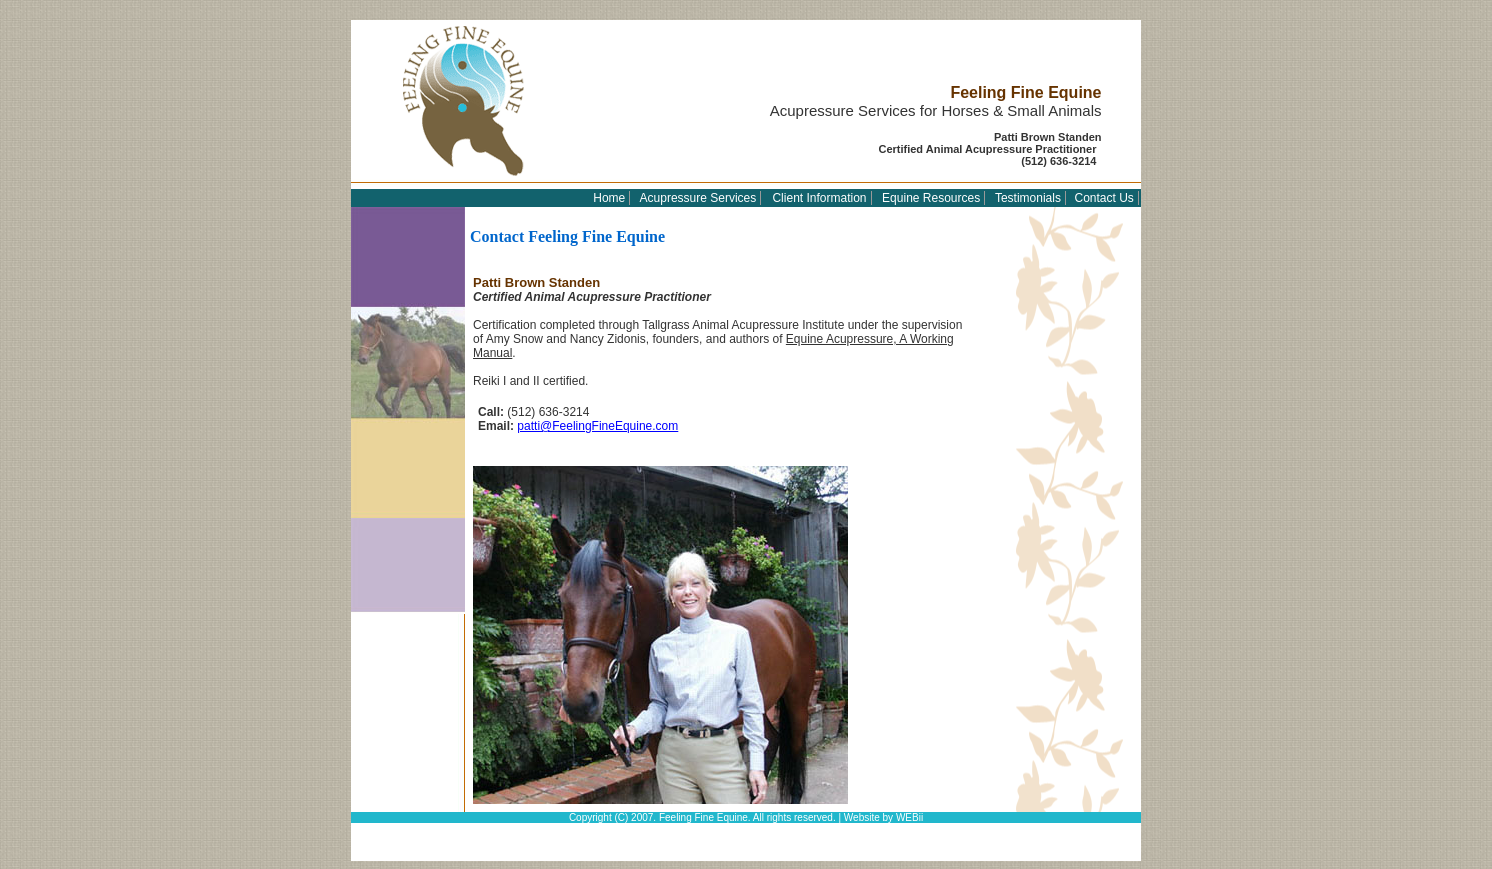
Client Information (819, 198)
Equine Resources (931, 198)
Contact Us (1103, 198)
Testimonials (1028, 198)
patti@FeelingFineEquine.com (597, 426)
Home (609, 198)
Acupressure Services (698, 198)
